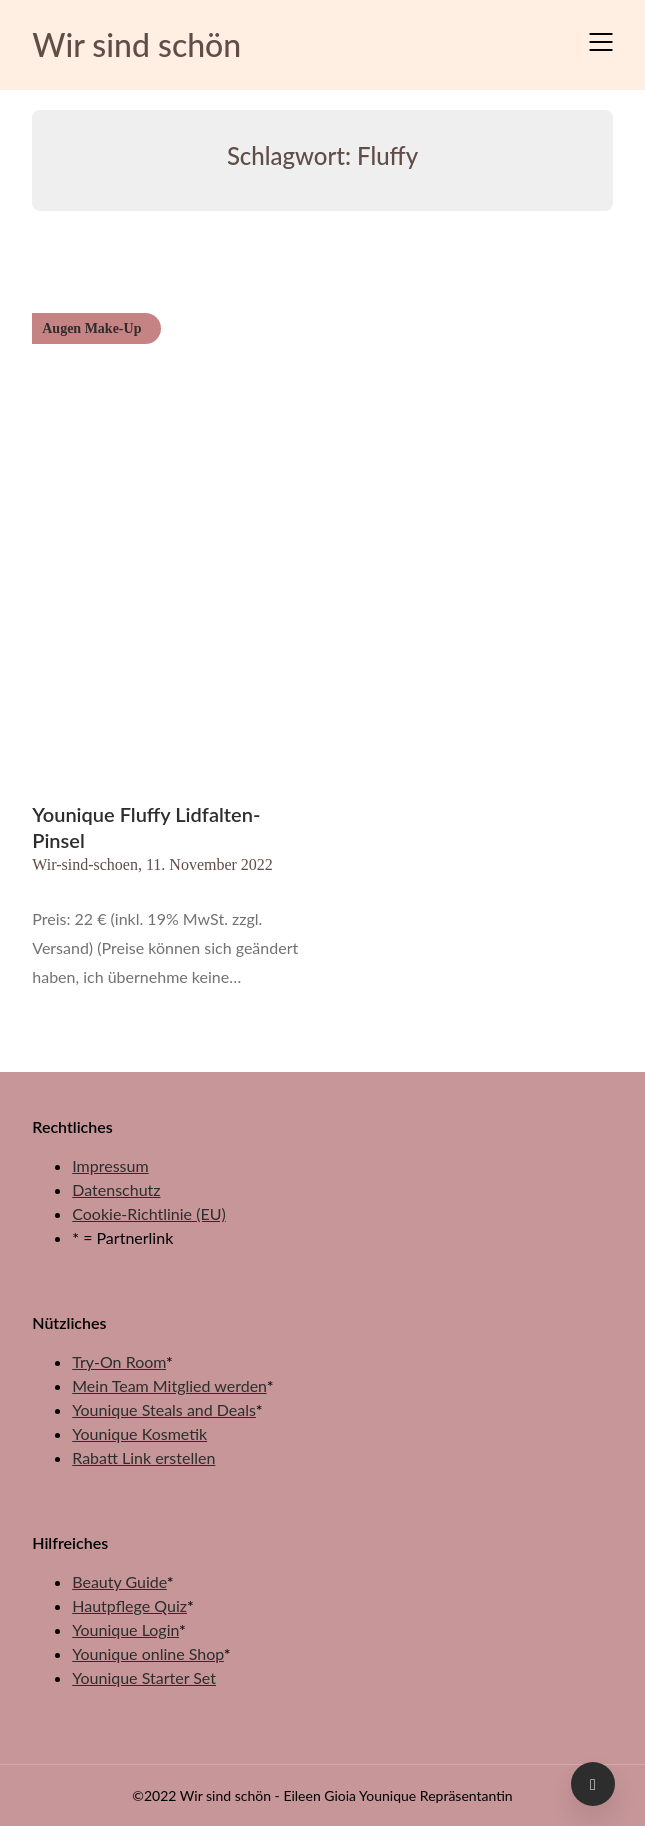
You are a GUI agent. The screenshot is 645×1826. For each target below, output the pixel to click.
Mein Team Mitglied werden (169, 1385)
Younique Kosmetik (139, 1433)
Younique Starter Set (144, 1677)
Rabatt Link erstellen (143, 1457)
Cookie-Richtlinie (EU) (148, 1213)
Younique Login (125, 1629)
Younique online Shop (148, 1653)
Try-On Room (119, 1361)
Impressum (110, 1165)
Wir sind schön (136, 44)
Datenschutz (116, 1189)
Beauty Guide (119, 1581)
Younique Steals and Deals (164, 1409)
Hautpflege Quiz (129, 1605)
